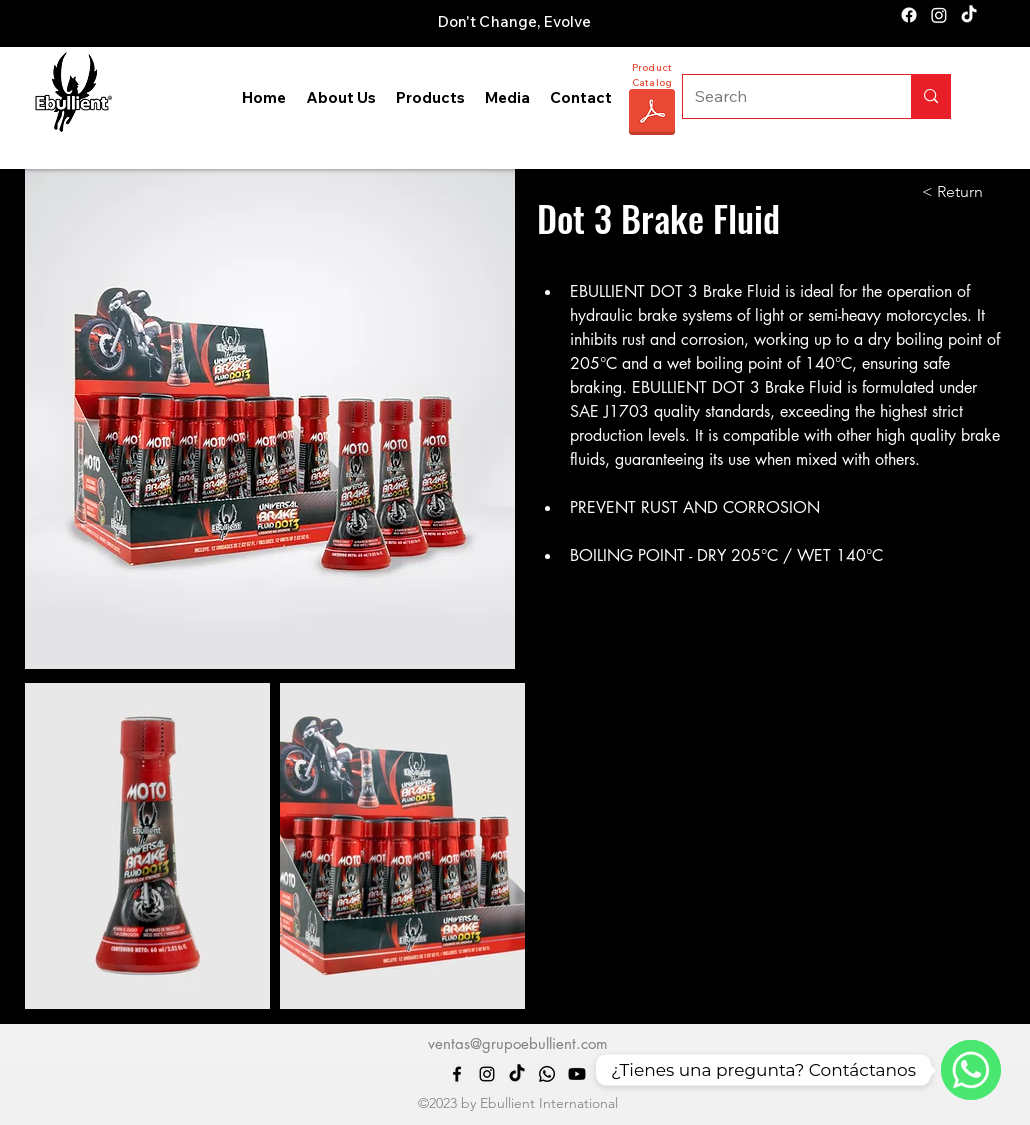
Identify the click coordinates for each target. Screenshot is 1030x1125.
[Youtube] (577, 1074)
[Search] (782, 96)
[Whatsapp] (547, 1074)
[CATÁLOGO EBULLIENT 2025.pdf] (652, 114)
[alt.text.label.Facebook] (909, 15)
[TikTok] (969, 15)
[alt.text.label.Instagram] (939, 15)
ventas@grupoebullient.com (518, 1043)
